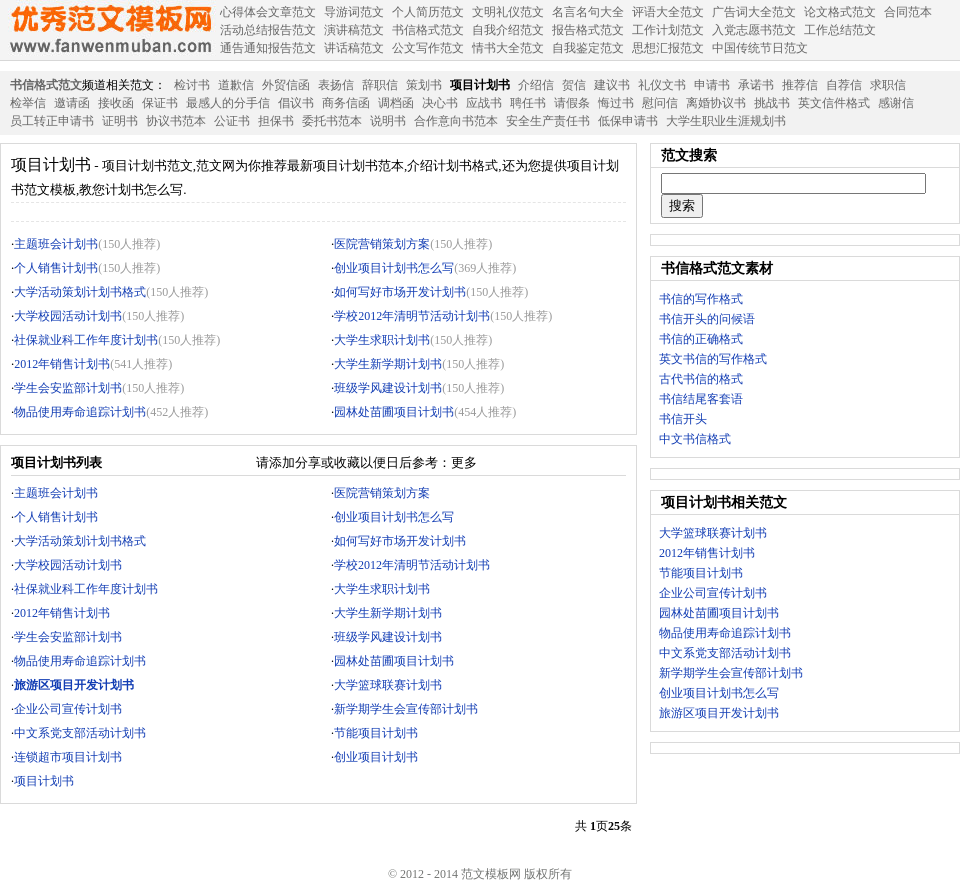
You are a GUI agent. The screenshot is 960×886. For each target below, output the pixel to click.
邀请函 (72, 103)
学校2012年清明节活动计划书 (412, 316)
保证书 (160, 103)
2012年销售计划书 (62, 364)
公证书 (232, 121)
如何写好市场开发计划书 (400, 292)
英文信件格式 (834, 103)
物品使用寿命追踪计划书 (80, 412)
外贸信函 (286, 85)
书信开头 (683, 419)
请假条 (572, 103)
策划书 (424, 85)
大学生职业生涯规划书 (726, 121)
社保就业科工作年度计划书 (86, 340)
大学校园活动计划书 (68, 316)
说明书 (388, 121)
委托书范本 (332, 121)
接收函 (116, 103)
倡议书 (296, 103)
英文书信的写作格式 (713, 359)
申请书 (712, 85)
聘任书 (528, 103)
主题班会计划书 (56, 244)
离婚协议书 (716, 103)
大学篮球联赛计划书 (388, 685)
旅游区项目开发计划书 (719, 713)
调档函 (396, 103)
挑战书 (772, 103)
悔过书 (616, 103)
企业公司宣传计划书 (68, 709)
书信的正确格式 (701, 339)
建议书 (612, 85)
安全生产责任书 (548, 121)
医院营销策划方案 (382, 244)
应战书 (484, 103)
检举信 (28, 103)
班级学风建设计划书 (388, 388)
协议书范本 (176, 121)
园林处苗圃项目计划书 (394, 412)
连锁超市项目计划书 (68, 757)
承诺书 (756, 85)
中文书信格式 (695, 439)
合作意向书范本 (456, 121)
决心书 (440, 103)
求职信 (888, 85)
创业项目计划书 (376, 757)
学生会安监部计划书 (68, 388)
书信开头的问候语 (707, 319)
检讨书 (192, 85)
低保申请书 (628, 121)
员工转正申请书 (52, 121)
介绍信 (536, 85)
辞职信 (380, 85)
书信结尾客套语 (701, 399)
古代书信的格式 (701, 379)
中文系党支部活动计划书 (80, 733)
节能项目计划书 (376, 733)
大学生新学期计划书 (388, 364)
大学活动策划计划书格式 (80, 292)
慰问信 (660, 103)
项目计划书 (480, 85)
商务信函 (346, 103)
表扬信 (336, 85)
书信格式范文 (46, 85)
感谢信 (896, 103)
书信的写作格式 (701, 299)
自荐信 (844, 85)
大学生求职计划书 (382, 340)
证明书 (120, 121)
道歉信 (236, 85)
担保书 (276, 121)
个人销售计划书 (56, 268)
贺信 (574, 85)
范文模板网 (110, 30)
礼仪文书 (662, 85)
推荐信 (800, 85)
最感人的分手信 (228, 103)
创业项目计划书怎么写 (394, 268)
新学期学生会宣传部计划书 (406, 709)
